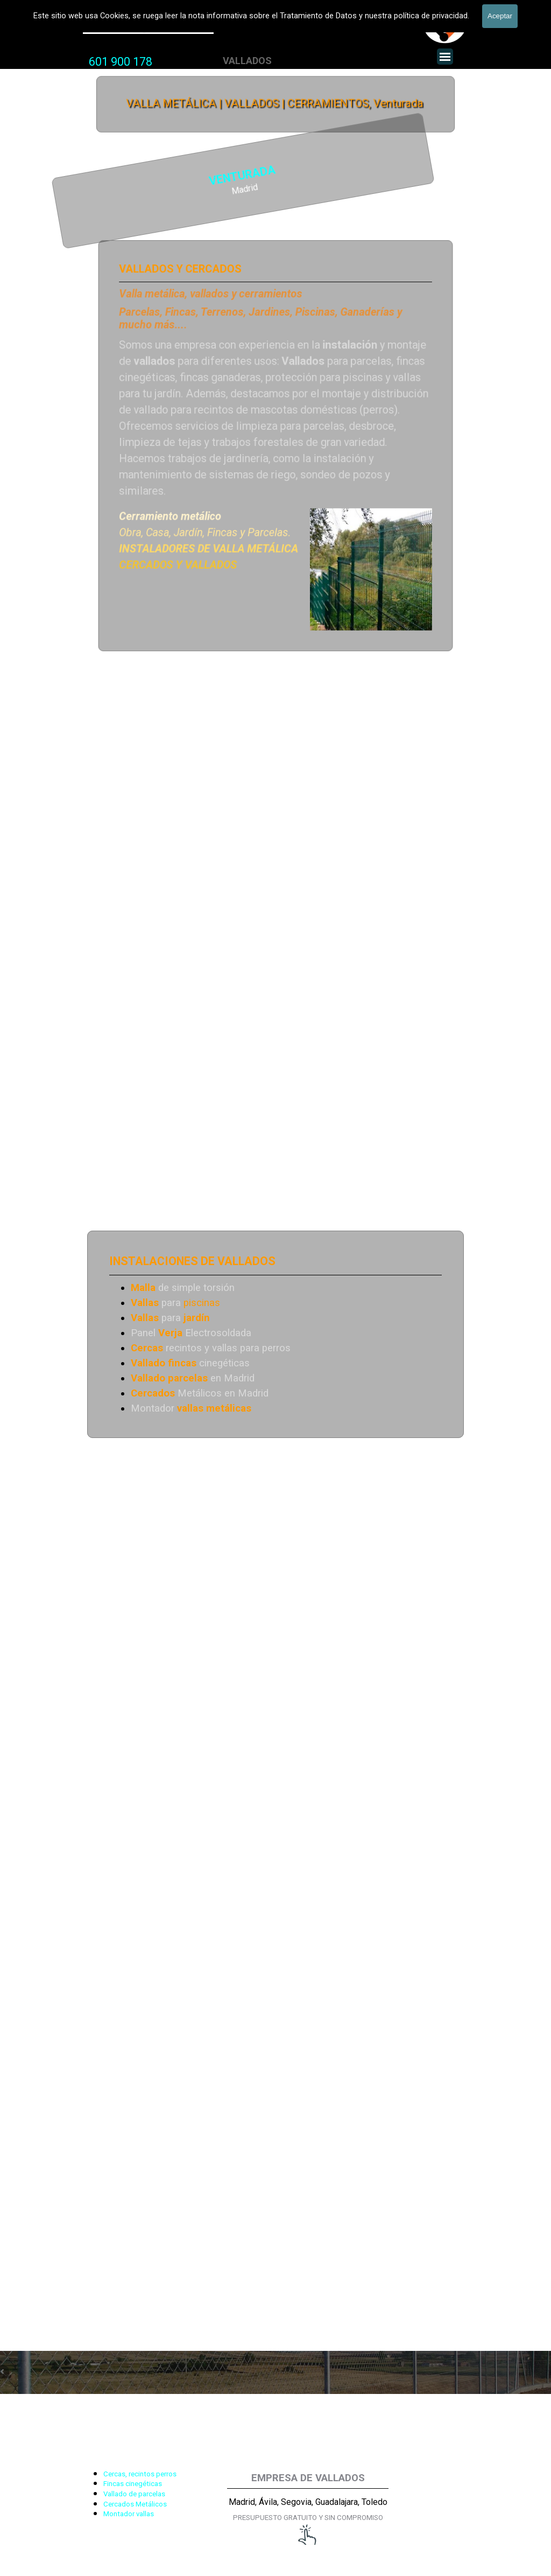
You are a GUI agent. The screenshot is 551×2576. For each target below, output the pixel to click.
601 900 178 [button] (120, 61)
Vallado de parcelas (134, 2494)
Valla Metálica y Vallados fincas (148, 25)
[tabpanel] (120, 62)
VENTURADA (158, 176)
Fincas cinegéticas (132, 2484)
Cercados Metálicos (135, 2504)
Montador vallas (128, 2514)
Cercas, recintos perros (139, 2474)
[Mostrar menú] (445, 56)
